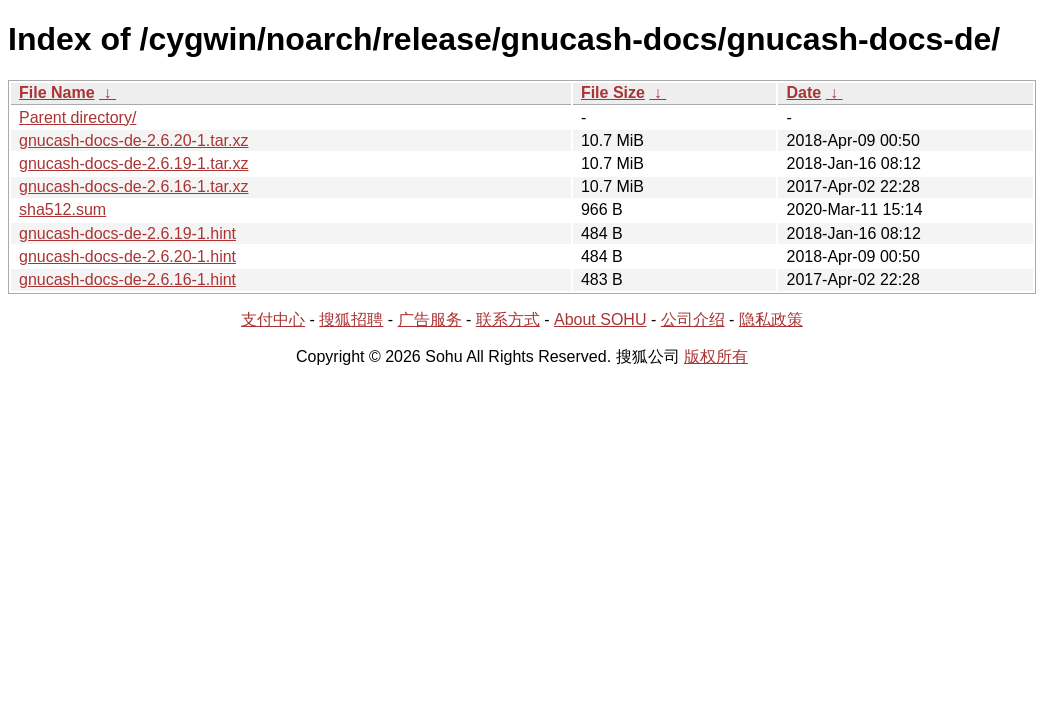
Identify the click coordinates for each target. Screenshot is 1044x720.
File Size (613, 92)
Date (803, 92)
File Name (57, 92)
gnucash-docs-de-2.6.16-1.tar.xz (133, 186)
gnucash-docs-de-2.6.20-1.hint (127, 256)
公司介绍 (693, 319)
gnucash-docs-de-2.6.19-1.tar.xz (133, 163)
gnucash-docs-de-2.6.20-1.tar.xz (133, 140)
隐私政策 (771, 319)
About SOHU (600, 319)
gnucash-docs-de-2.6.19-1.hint (127, 233)
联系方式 (508, 319)
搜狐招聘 (351, 319)
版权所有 (716, 356)
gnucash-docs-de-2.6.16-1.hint (127, 279)
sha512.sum (62, 209)
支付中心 (273, 319)
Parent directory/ (77, 117)
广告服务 (430, 319)
